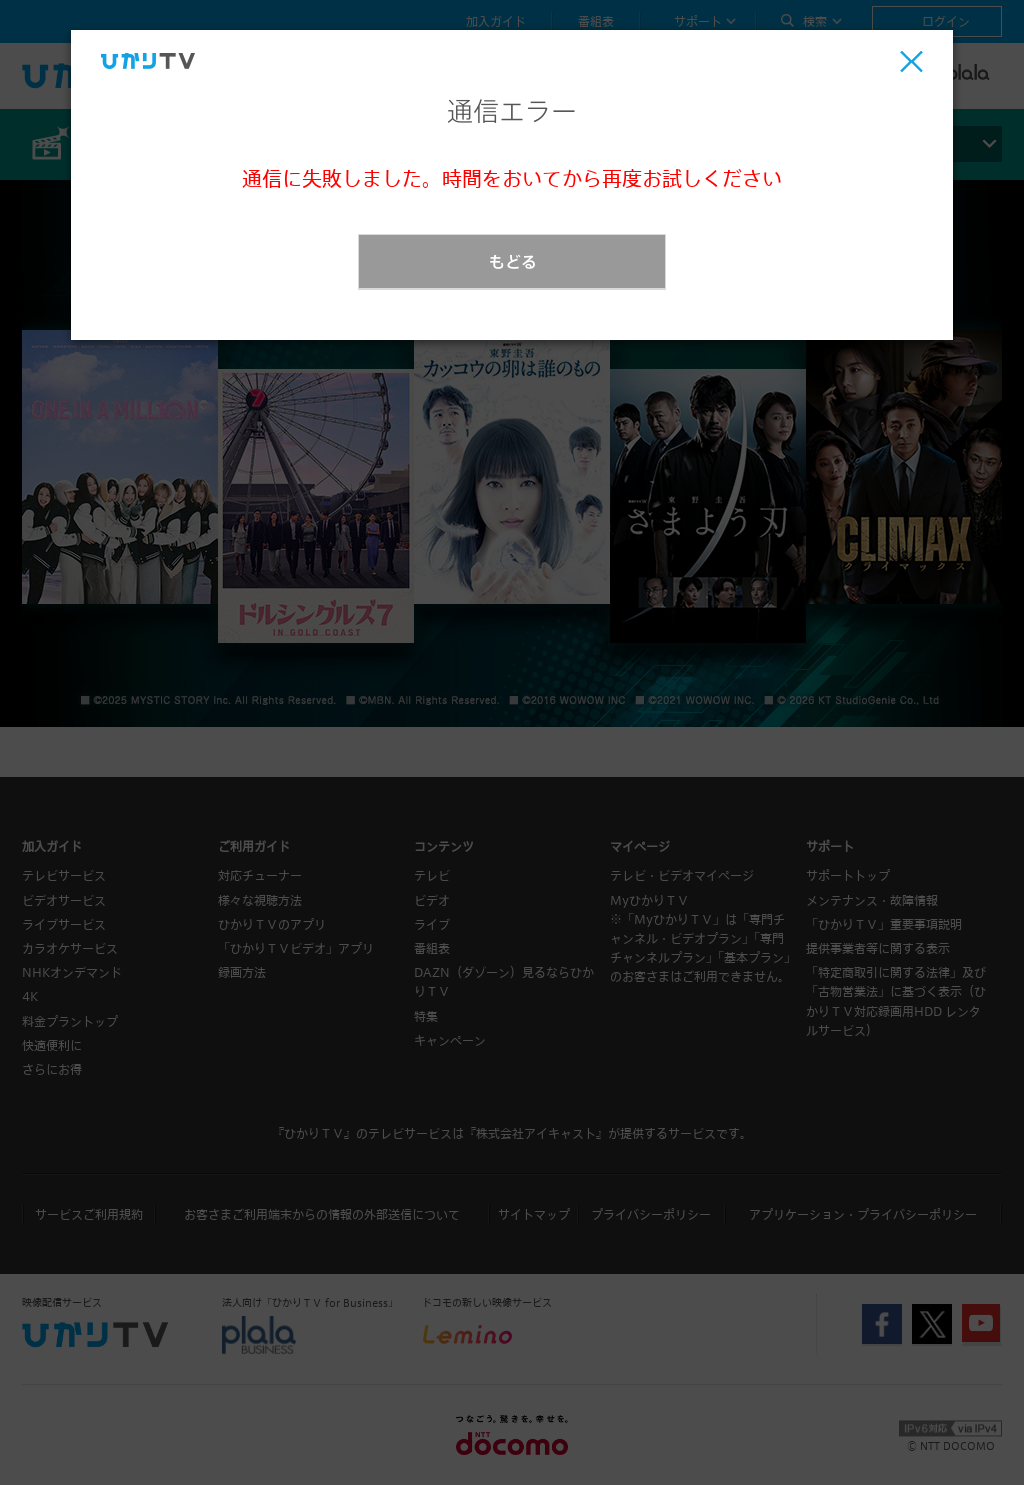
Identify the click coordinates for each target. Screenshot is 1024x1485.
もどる (513, 261)
